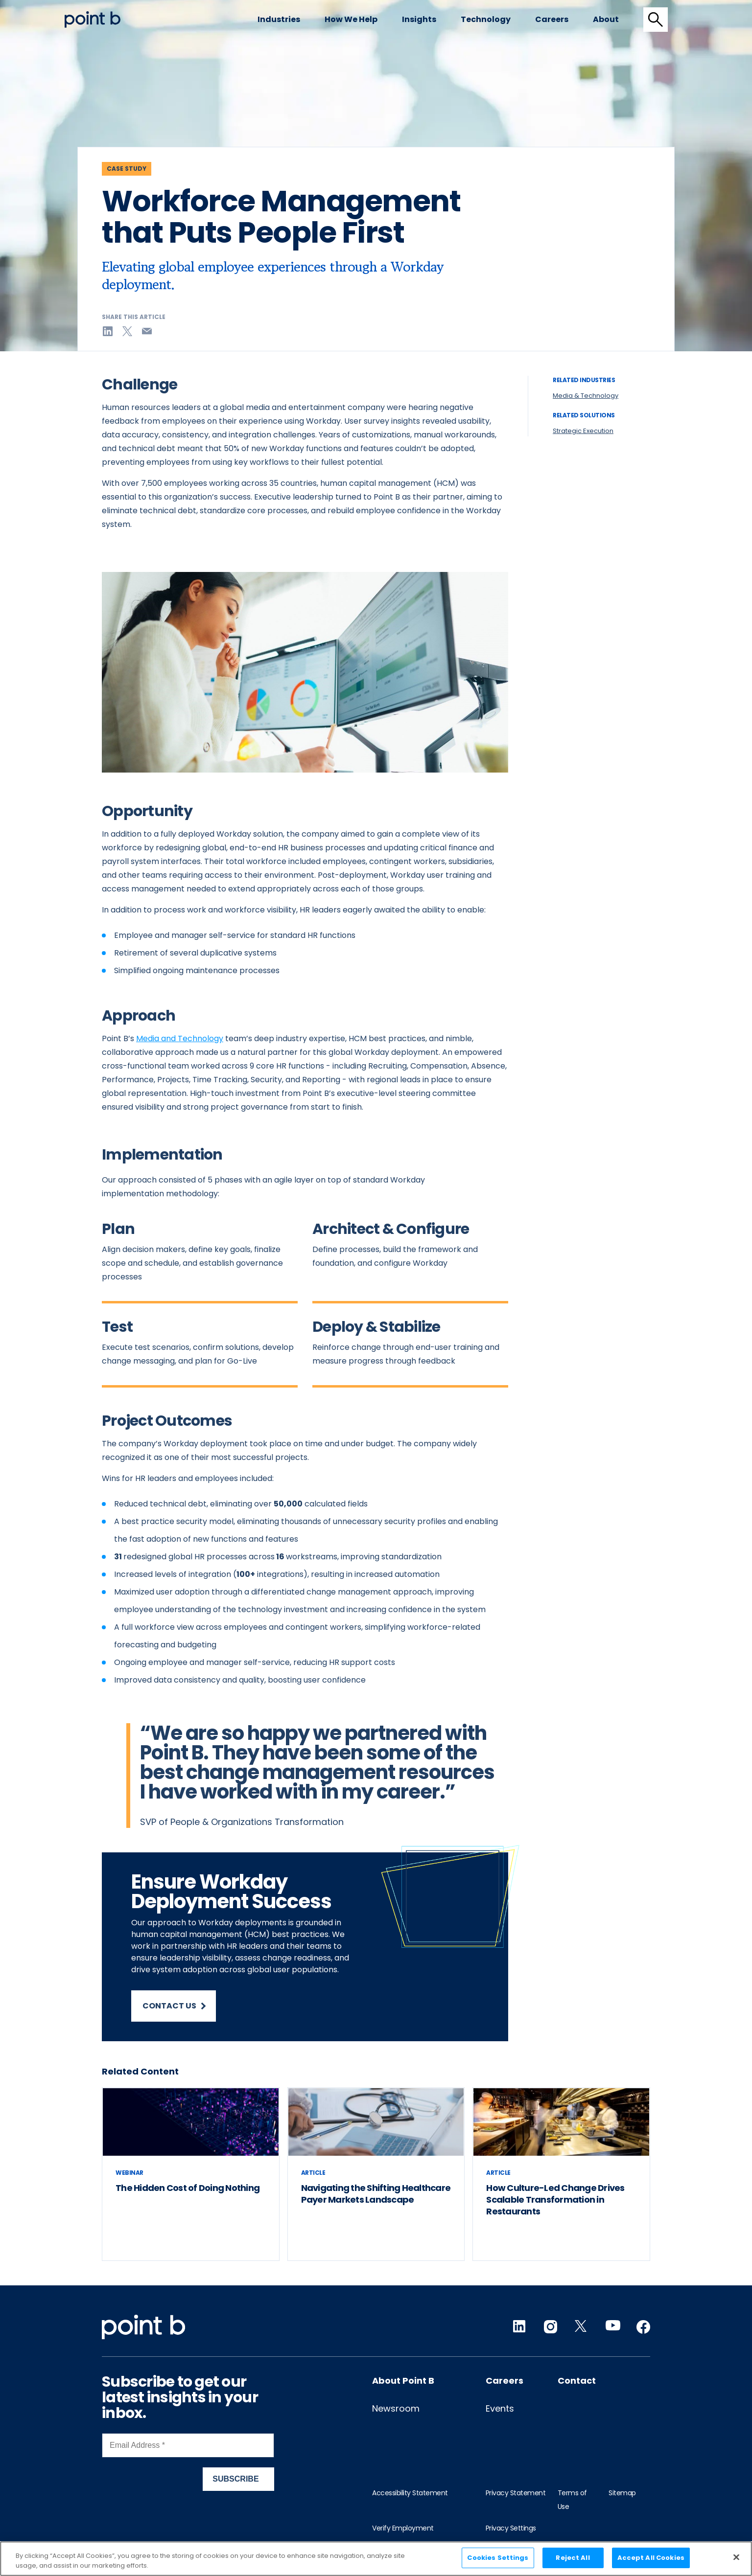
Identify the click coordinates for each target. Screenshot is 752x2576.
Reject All (572, 2557)
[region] (376, 2558)
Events (500, 2408)
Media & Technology (585, 395)
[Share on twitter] (127, 331)
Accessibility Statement (410, 2493)
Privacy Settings (511, 2528)
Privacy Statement (516, 2493)
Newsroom (396, 2408)
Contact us (174, 2005)
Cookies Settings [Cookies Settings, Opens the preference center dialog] (497, 2557)
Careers (551, 19)
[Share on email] (147, 331)
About (606, 19)
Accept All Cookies (650, 2557)
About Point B (403, 2380)
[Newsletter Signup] (188, 2470)
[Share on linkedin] (108, 331)
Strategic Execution (583, 430)
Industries (279, 19)
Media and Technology (179, 1038)
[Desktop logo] (92, 19)
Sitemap (622, 2493)
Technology (486, 19)
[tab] (655, 19)
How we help (351, 19)
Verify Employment (403, 2528)
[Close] (736, 2557)
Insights (419, 19)
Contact (577, 2380)
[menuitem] (278, 19)
